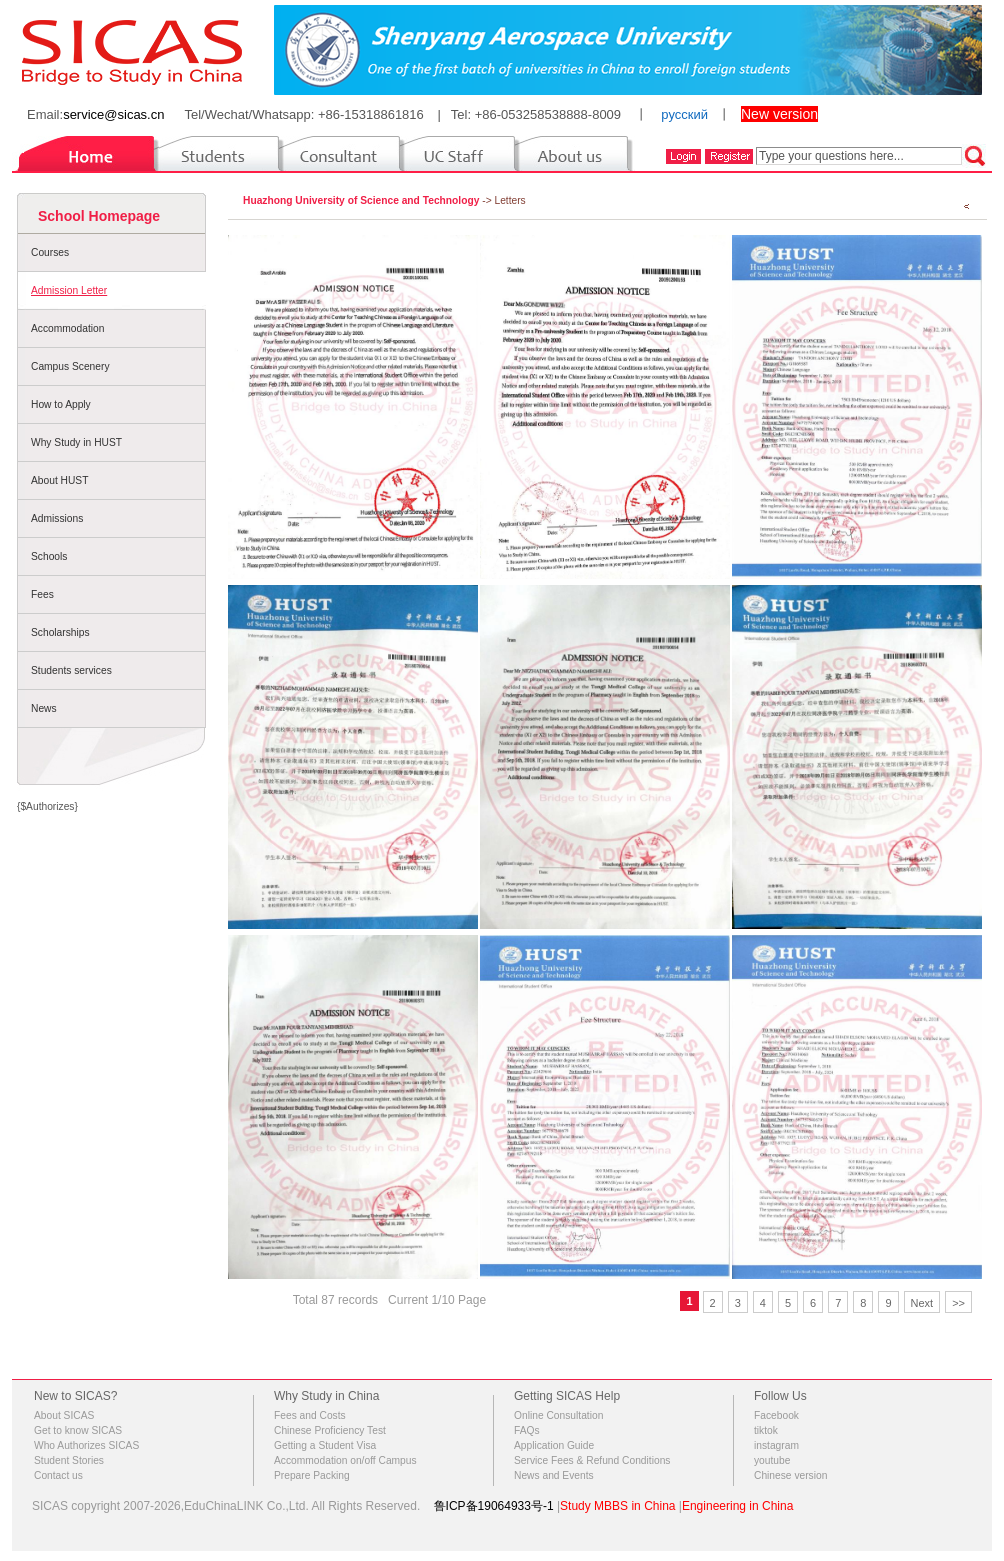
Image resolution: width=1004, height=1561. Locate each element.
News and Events (554, 1475)
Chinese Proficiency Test (330, 1430)
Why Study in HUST (76, 442)
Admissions (57, 518)
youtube (772, 1460)
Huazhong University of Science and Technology (361, 200)
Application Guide (554, 1445)
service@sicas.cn (113, 114)
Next (922, 1303)
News (44, 708)
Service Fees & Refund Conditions (592, 1460)
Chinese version (790, 1475)
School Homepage (99, 216)
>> (958, 1303)
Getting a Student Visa (325, 1445)
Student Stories (69, 1460)
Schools (49, 556)
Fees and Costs (310, 1415)
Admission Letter (69, 290)
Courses (50, 252)
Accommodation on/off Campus (345, 1460)
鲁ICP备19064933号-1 (494, 1506)
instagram (776, 1445)
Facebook (776, 1415)
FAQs (527, 1430)
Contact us (58, 1475)
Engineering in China (737, 1506)
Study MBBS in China (617, 1506)
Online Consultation (558, 1415)
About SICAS (64, 1415)
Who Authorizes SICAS (86, 1445)
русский (684, 114)
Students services (71, 670)
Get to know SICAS (78, 1430)
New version (779, 114)
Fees (42, 594)
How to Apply (61, 404)
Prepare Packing (312, 1475)
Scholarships (60, 632)
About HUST (59, 480)
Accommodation (67, 328)
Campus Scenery (70, 366)
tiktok (766, 1430)
